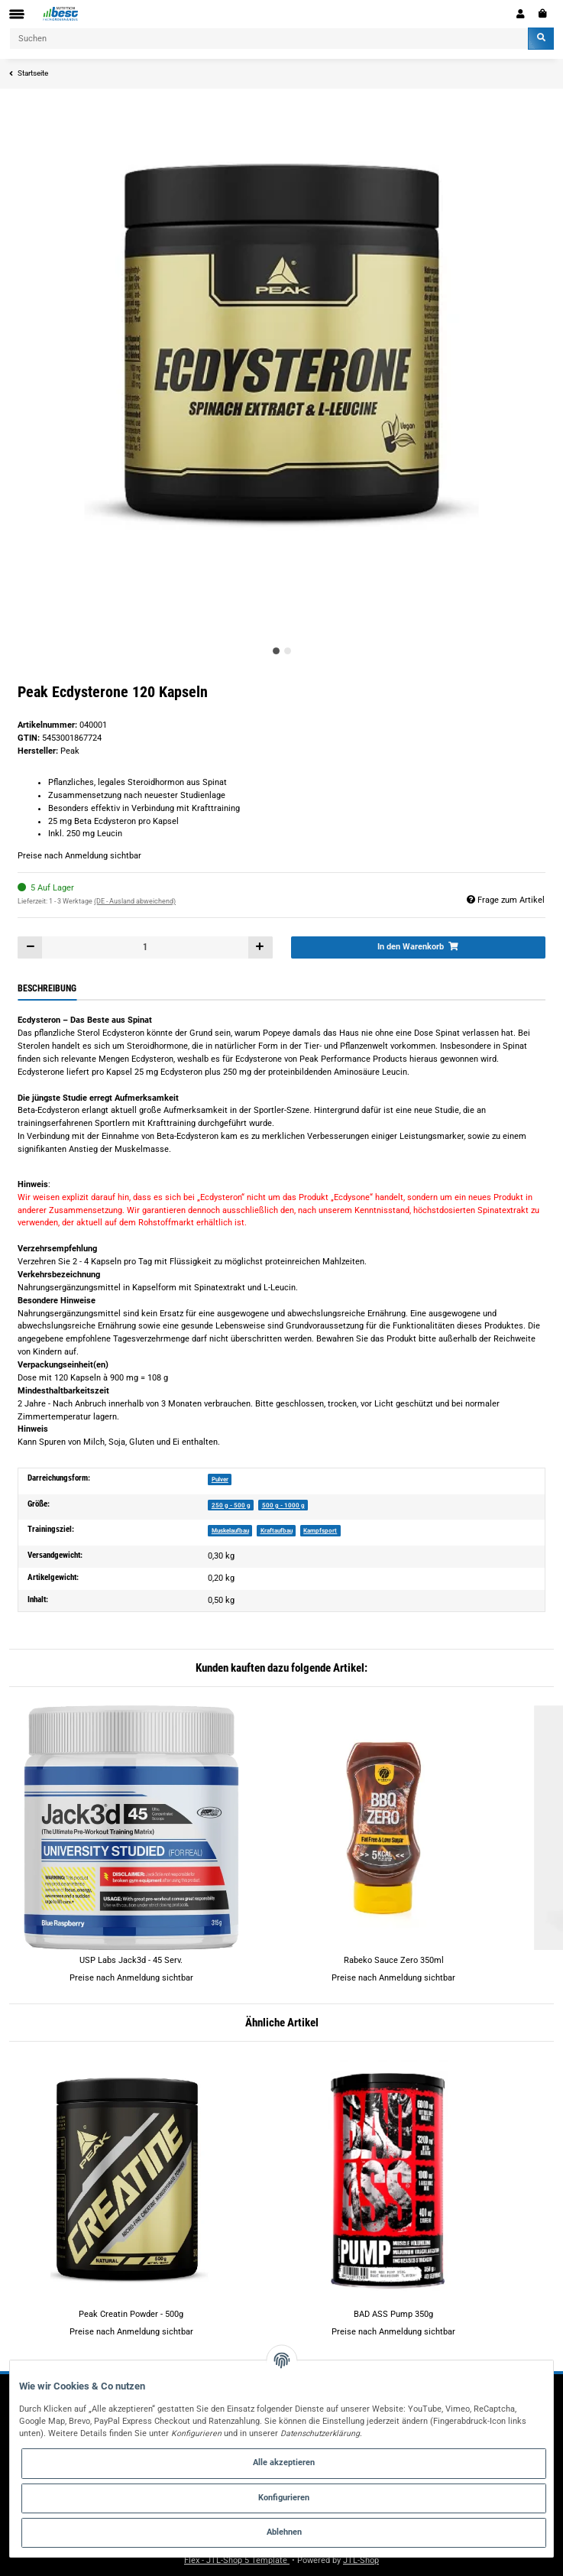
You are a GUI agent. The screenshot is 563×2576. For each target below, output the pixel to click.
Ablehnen (284, 2532)
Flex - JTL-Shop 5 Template (237, 2560)
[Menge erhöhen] (260, 947)
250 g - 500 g (231, 1505)
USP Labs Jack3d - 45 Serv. (131, 1960)
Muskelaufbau (230, 1530)
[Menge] (145, 947)
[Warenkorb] (543, 14)
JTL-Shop (361, 2560)
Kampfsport (320, 1530)
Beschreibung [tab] (47, 988)
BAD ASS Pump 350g (393, 2314)
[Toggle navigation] (16, 14)
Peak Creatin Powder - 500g (131, 2314)
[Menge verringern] (30, 947)
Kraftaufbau (276, 1530)
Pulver (220, 1479)
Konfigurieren (283, 2498)
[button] (521, 14)
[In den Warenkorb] (418, 947)
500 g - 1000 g (283, 1505)
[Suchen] (269, 39)
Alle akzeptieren (284, 2462)
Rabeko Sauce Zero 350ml (394, 1960)
